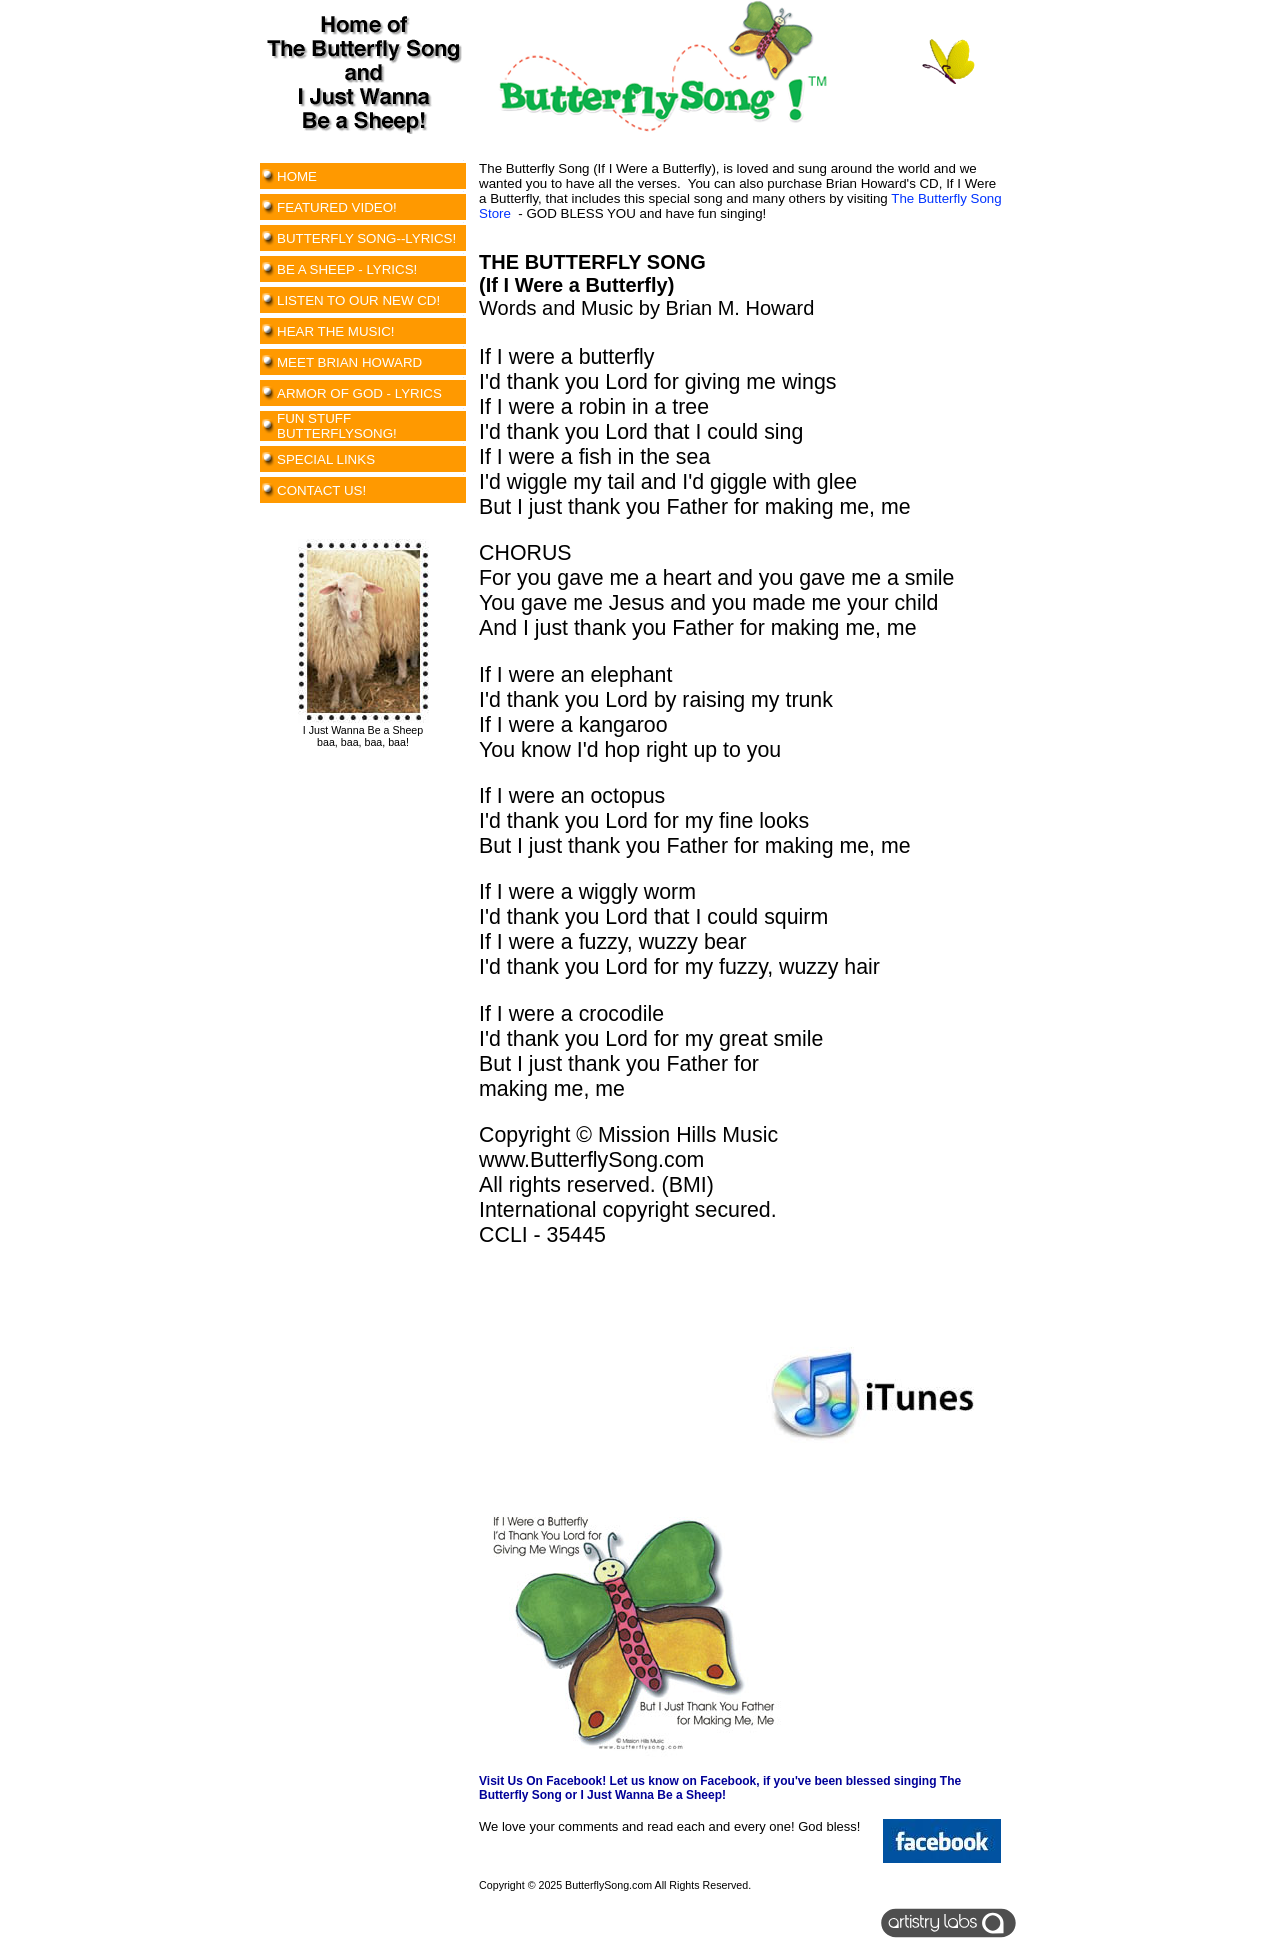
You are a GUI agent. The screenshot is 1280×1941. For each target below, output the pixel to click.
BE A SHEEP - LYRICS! (347, 269)
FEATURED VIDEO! (337, 207)
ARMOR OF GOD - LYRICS (359, 393)
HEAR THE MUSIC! (336, 331)
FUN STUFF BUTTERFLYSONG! (337, 426)
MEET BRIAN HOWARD (349, 362)
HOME (297, 176)
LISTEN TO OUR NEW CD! (358, 300)
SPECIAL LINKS (326, 459)
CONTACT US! (321, 490)
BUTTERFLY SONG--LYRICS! (366, 238)
